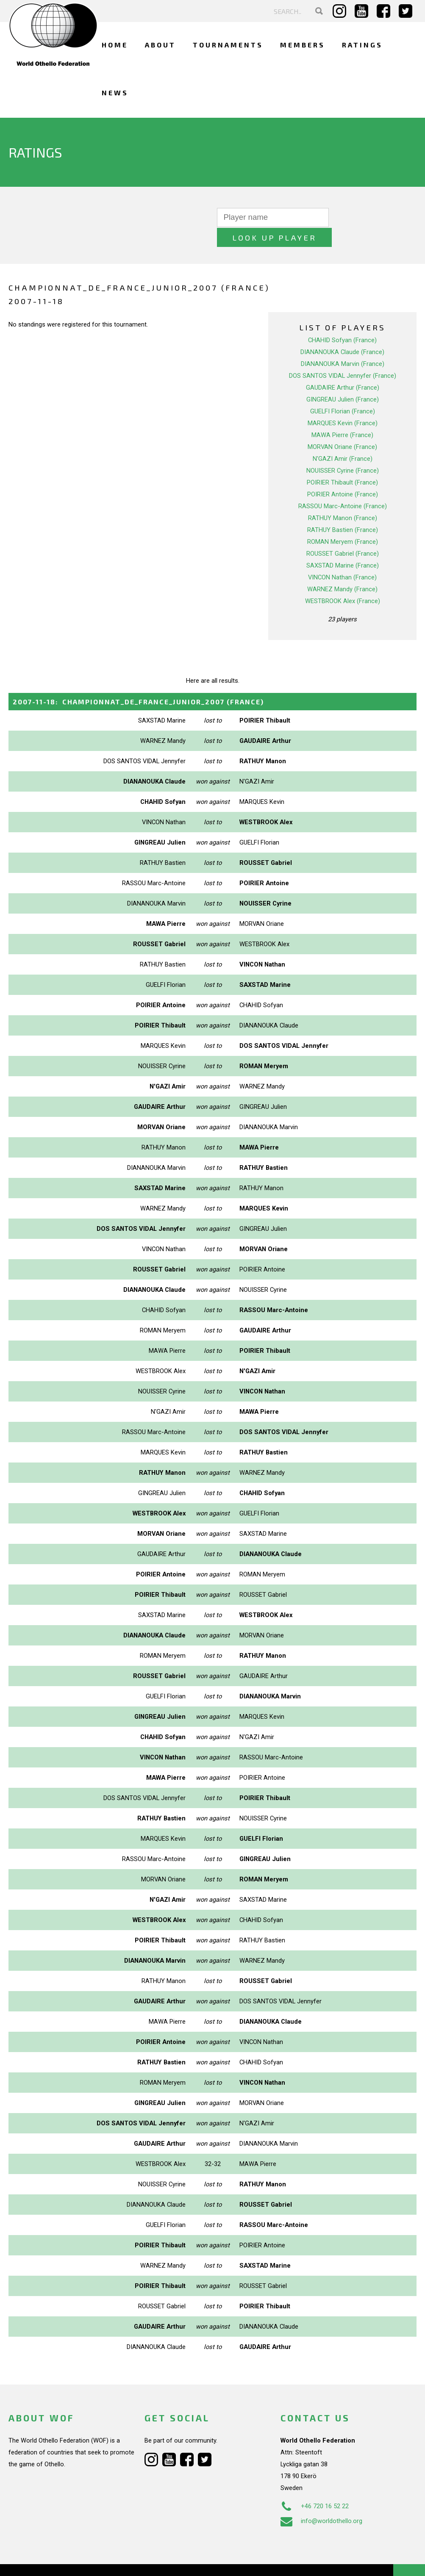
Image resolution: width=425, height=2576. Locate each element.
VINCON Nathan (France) (342, 557)
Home (115, 45)
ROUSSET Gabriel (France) (342, 533)
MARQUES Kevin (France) (343, 403)
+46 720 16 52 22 (315, 2486)
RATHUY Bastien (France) (342, 510)
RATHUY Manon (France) (342, 498)
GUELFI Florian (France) (342, 391)
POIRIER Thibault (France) (342, 462)
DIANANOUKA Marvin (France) (342, 344)
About (160, 45)
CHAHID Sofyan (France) (342, 320)
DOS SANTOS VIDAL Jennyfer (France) (342, 356)
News (115, 93)
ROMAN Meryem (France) (342, 522)
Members (302, 45)
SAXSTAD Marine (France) (342, 545)
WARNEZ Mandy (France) (342, 569)
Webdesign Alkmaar (61, 2560)
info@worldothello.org (321, 2500)
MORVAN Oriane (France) (342, 427)
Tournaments (228, 45)
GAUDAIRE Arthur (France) (342, 367)
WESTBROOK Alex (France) (342, 581)
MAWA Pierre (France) (342, 415)
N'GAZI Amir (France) (342, 439)
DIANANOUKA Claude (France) (342, 332)
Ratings (362, 45)
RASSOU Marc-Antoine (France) (342, 486)
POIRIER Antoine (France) (342, 474)
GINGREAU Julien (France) (342, 379)
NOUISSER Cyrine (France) (342, 450)
